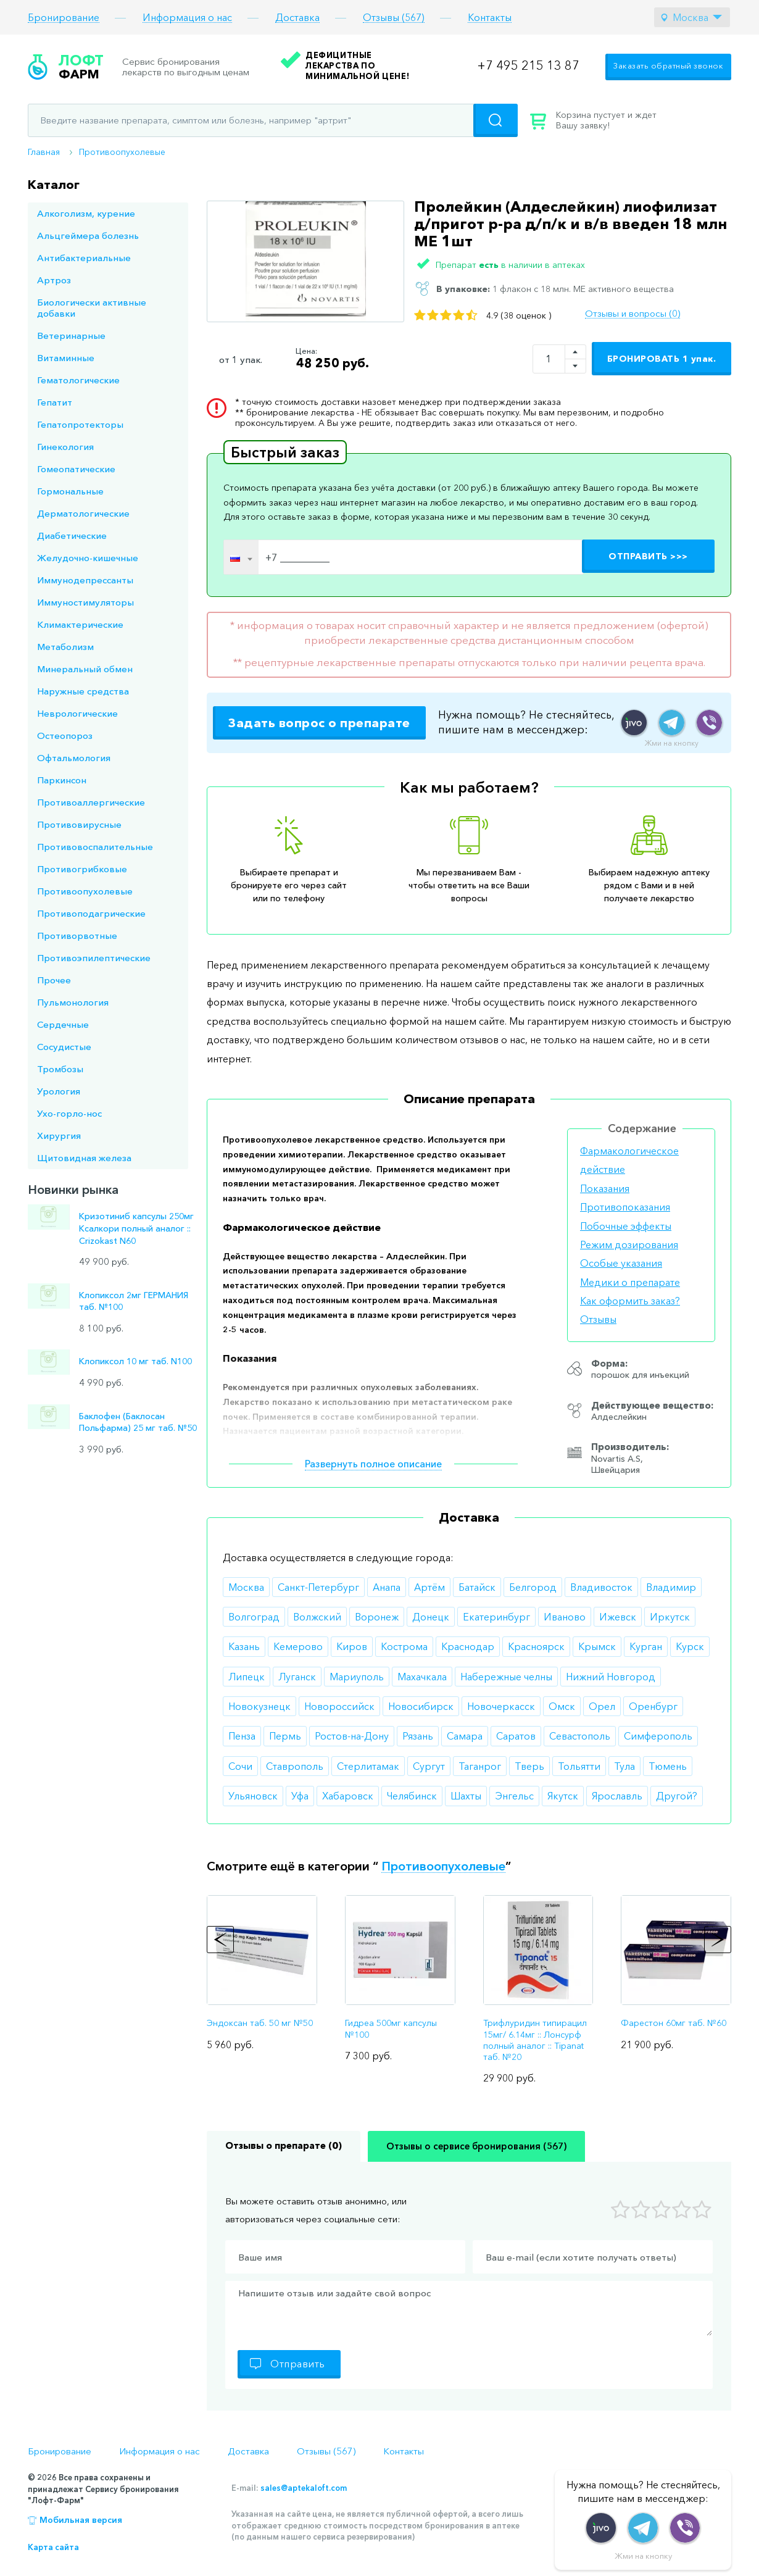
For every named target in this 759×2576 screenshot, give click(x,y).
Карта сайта (53, 2547)
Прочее (54, 980)
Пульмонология (73, 1002)
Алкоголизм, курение (86, 213)
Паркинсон (61, 780)
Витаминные (65, 358)
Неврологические (77, 713)
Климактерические (80, 624)
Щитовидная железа (84, 1158)
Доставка (297, 17)
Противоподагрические (91, 913)
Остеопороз (65, 735)
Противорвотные (77, 935)
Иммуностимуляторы (85, 602)
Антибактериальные (84, 258)
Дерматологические (83, 513)
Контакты (490, 17)
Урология (58, 1091)
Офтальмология (73, 758)
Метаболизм (65, 646)
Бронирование (63, 17)
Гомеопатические (76, 469)
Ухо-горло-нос (69, 1113)
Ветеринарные (71, 335)
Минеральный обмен (85, 669)
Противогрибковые (82, 869)
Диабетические (72, 535)
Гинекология (65, 446)
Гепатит (54, 402)
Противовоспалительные (95, 846)
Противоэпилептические (94, 958)
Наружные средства (83, 691)
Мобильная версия (80, 2519)
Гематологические (78, 380)
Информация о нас (187, 17)
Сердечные (63, 1024)
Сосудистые (64, 1046)
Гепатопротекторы (80, 424)
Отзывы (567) (394, 17)
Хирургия (59, 1135)
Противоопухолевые (122, 151)
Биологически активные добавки (91, 307)
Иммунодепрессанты (85, 580)
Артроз (54, 280)
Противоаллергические (91, 802)
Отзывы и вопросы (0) (632, 314)
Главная (44, 151)
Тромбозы (60, 1069)
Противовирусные (79, 824)
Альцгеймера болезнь (88, 235)
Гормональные (70, 491)
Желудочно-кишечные (87, 558)
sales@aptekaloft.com (303, 2488)
